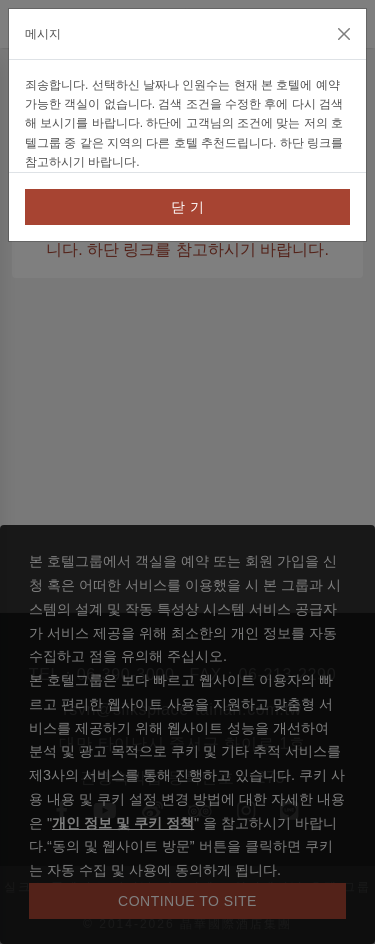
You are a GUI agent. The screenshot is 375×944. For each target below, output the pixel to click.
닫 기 (187, 207)
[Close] (344, 34)
